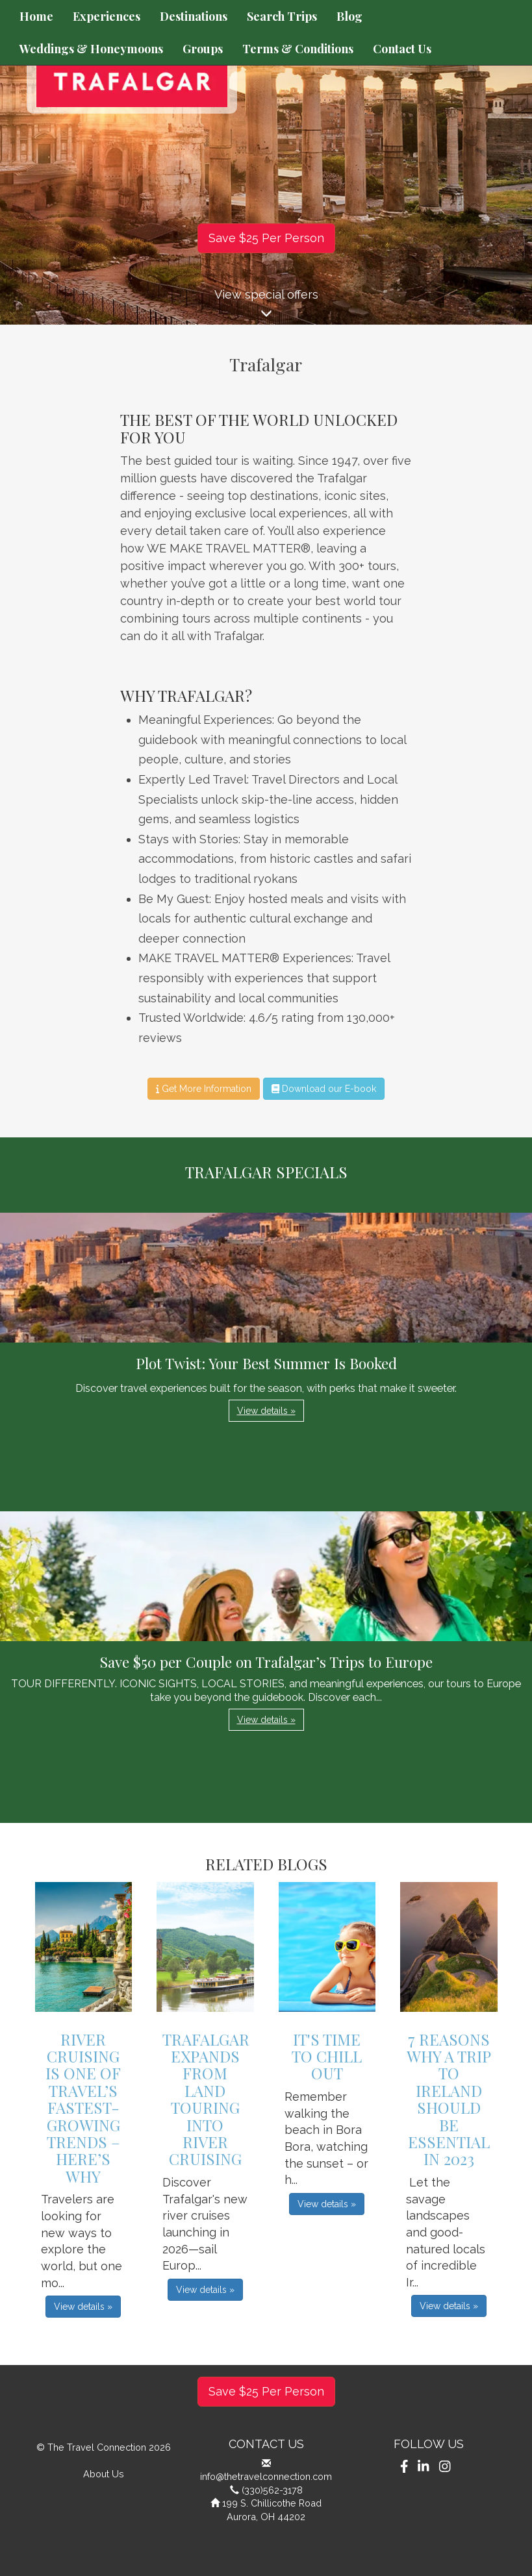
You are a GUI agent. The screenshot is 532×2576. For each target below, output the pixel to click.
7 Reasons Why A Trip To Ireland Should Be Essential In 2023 (449, 2099)
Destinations (193, 16)
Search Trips (282, 16)
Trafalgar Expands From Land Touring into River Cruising (205, 2099)
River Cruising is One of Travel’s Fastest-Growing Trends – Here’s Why (83, 2107)
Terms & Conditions (297, 48)
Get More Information (203, 1089)
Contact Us (402, 48)
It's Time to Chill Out (327, 2056)
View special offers (266, 306)
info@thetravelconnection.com (266, 2476)
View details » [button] (266, 1411)
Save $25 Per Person (266, 238)
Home (36, 16)
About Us (103, 2473)
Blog (349, 16)
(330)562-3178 (272, 2490)
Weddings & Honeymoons (91, 48)
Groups (203, 48)
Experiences (106, 16)
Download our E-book (324, 1089)
